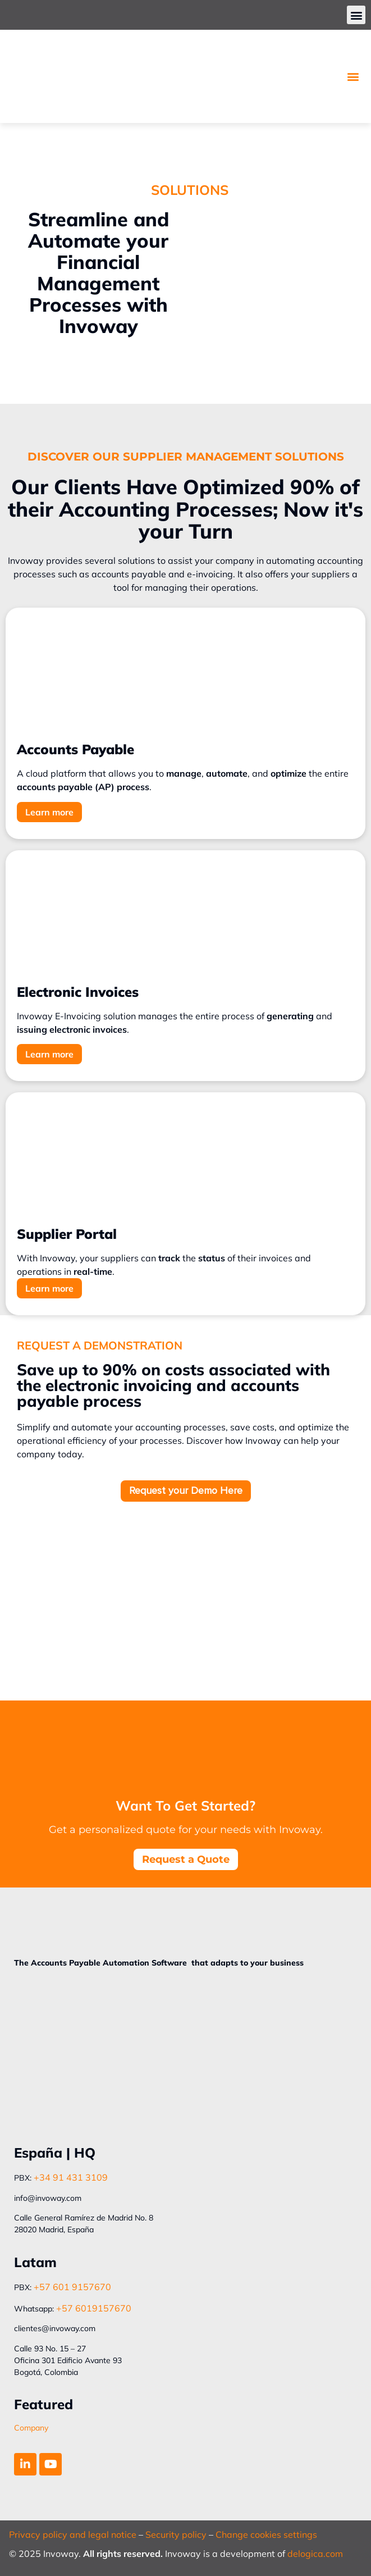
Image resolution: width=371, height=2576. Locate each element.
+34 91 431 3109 (71, 2177)
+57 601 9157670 (72, 2286)
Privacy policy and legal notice (72, 2534)
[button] (356, 15)
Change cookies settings (266, 2534)
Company (31, 2428)
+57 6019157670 (93, 2308)
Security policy (176, 2534)
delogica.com (315, 2553)
